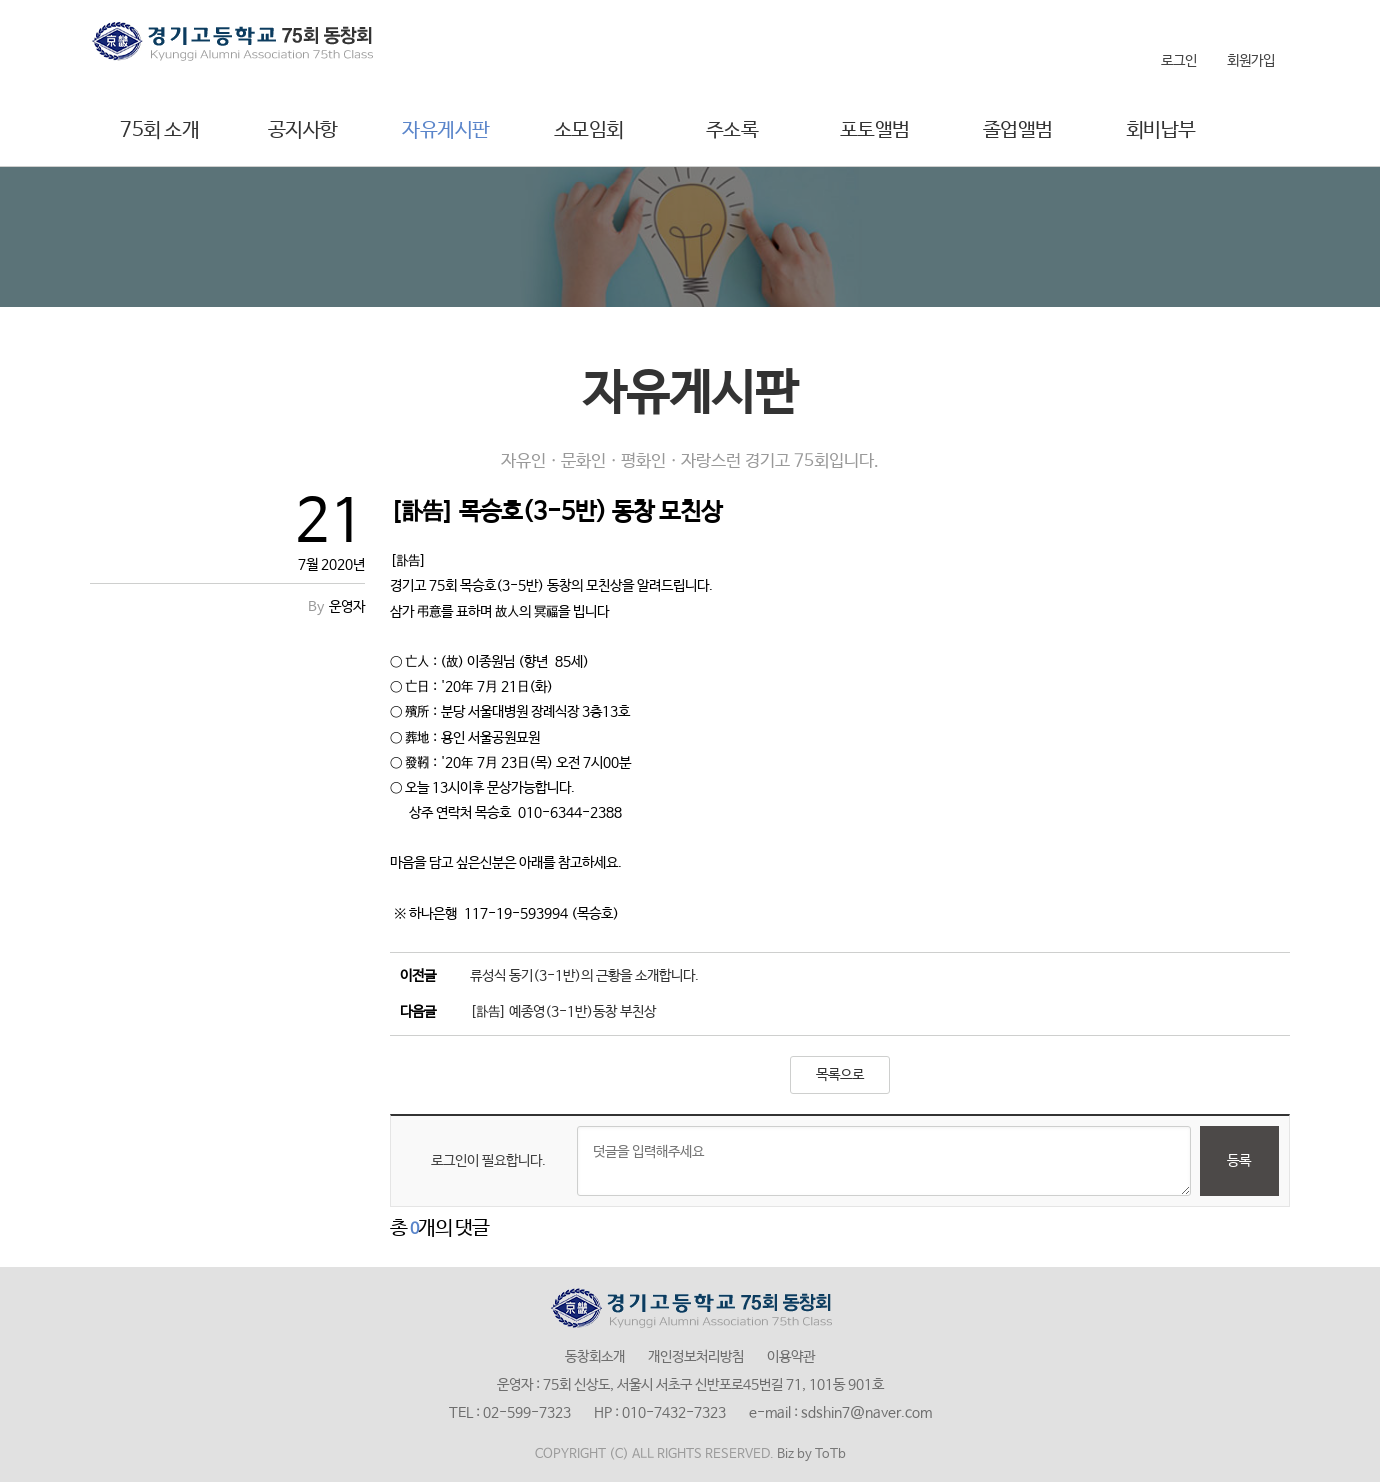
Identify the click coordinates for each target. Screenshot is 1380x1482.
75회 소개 (159, 130)
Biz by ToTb (811, 1454)
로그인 (1179, 61)
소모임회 (589, 130)
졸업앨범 (1018, 130)
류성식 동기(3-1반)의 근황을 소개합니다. (584, 976)
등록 (1239, 1161)
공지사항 (303, 130)
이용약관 (791, 1357)
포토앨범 (875, 130)
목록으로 (840, 1075)
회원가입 (1251, 61)
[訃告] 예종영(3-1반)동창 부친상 (563, 1012)
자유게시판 (446, 130)
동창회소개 (595, 1357)
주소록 (732, 130)
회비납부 (1161, 130)
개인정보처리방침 (696, 1357)
